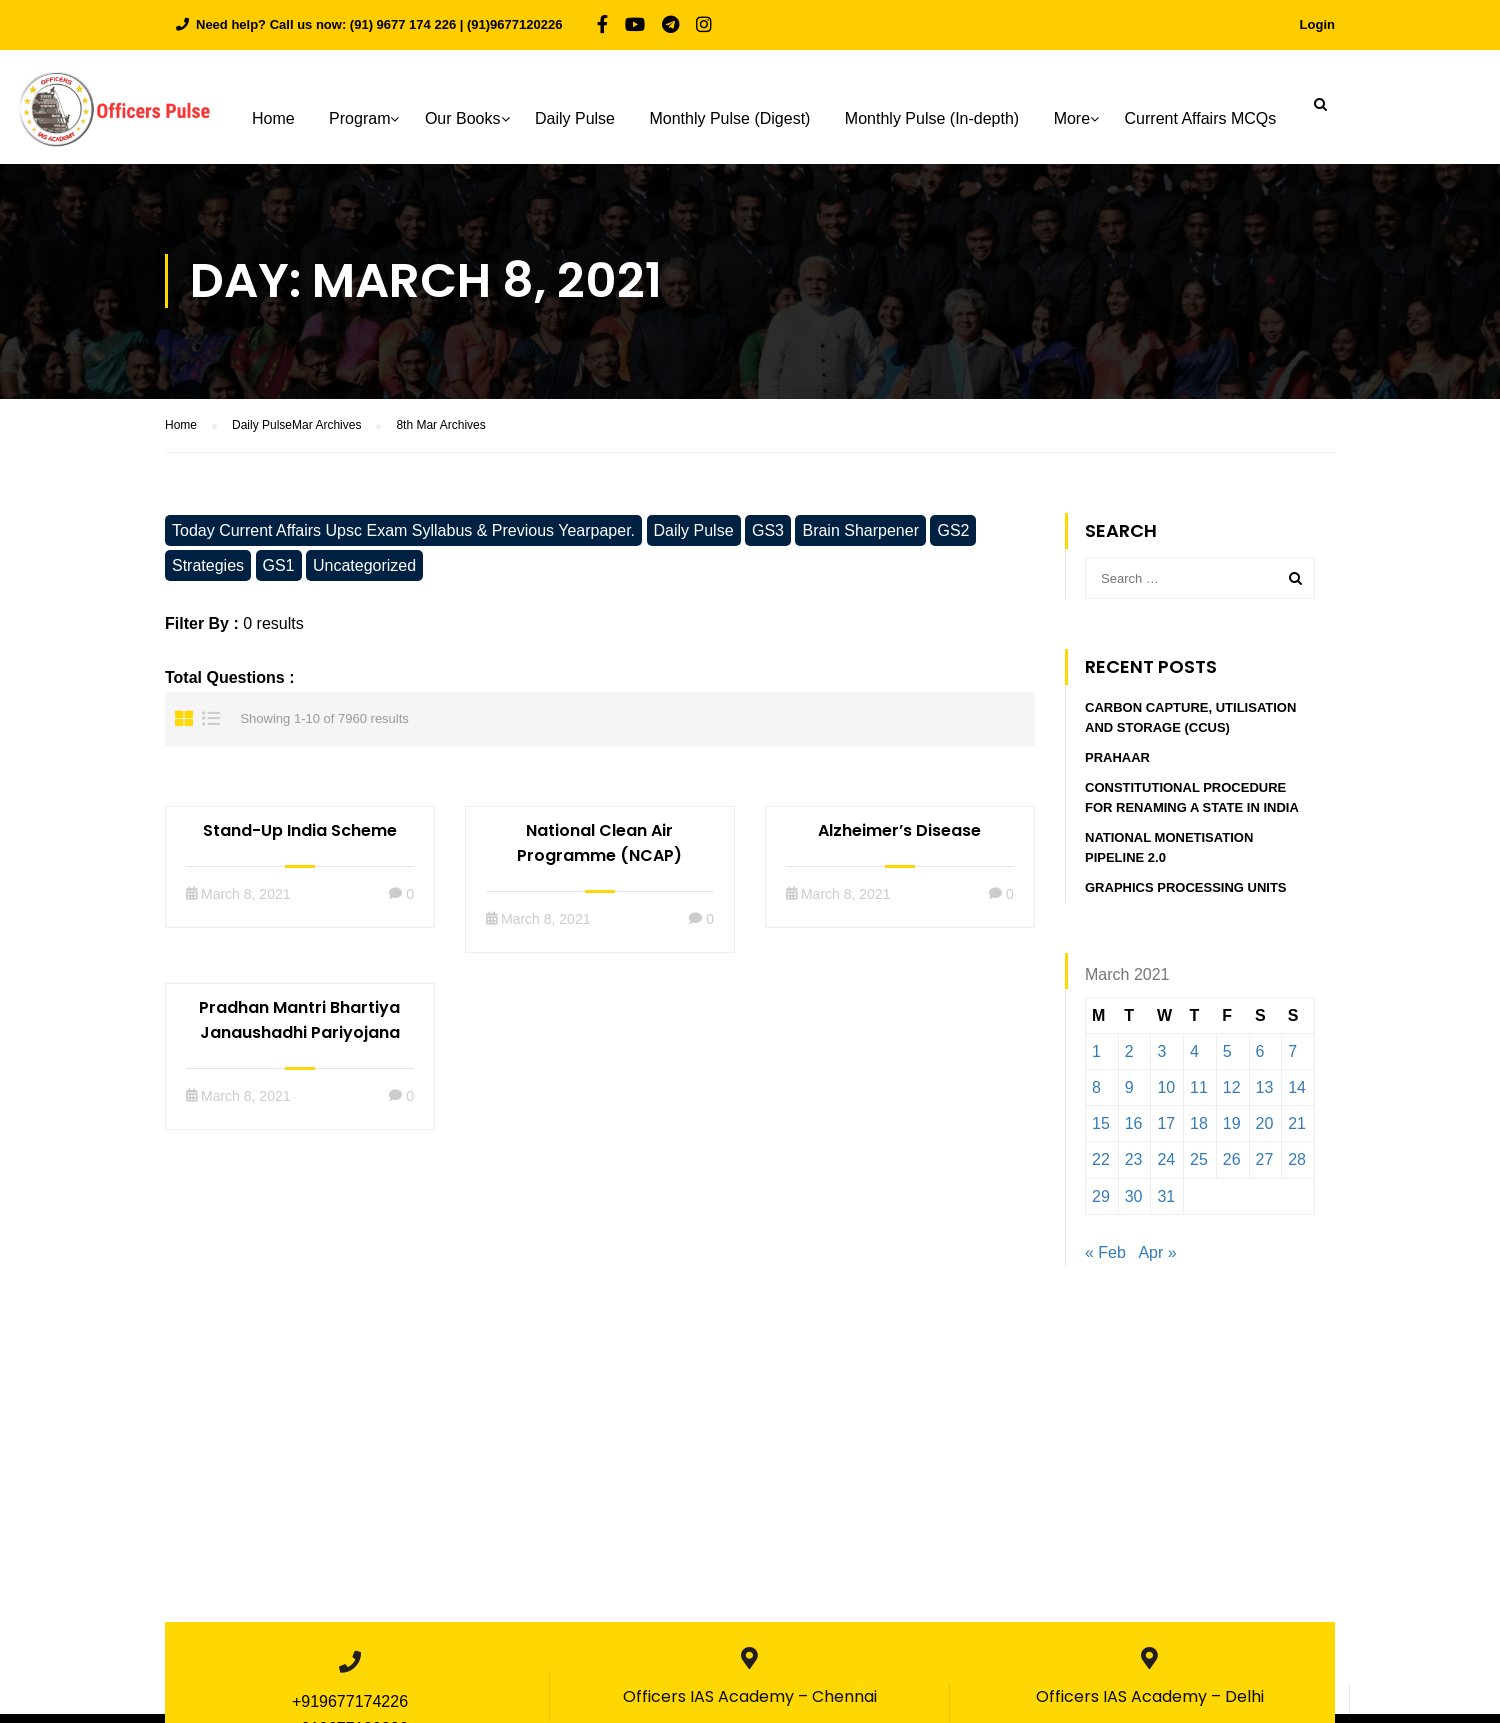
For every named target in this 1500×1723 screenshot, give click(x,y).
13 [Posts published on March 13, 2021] (1265, 1096)
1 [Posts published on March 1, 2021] (1096, 1060)
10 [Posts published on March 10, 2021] (1166, 1096)
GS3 (768, 539)
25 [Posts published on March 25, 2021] (1199, 1169)
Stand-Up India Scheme (300, 839)
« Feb (1105, 1261)
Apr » (1157, 1261)
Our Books (466, 118)
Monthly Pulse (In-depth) (935, 118)
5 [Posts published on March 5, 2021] (1227, 1060)
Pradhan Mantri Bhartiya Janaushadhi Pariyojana (299, 1029)
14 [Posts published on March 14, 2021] (1297, 1096)
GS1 (279, 574)
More (1074, 118)
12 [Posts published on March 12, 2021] (1232, 1096)
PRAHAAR (1117, 767)
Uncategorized (364, 574)
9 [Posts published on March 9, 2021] (1129, 1096)
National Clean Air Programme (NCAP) (599, 852)
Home (276, 118)
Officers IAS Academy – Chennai (750, 1705)
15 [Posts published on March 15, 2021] (1101, 1133)
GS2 (953, 539)
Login (1317, 24)
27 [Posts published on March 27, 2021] (1265, 1169)
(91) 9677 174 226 (403, 24)
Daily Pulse (578, 118)
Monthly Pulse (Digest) (732, 118)
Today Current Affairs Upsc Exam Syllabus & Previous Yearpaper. (403, 539)
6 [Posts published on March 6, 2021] (1260, 1060)
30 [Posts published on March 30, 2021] (1134, 1205)
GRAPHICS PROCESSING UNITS (1187, 897)
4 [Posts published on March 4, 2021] (1194, 1060)
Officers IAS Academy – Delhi (1150, 1705)
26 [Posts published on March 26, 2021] (1232, 1169)
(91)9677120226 (514, 24)
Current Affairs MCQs (1203, 118)
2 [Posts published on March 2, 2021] (1129, 1060)
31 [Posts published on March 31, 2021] (1166, 1205)
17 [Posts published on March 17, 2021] (1166, 1133)
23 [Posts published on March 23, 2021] (1134, 1169)
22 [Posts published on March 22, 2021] (1101, 1169)
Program (362, 118)
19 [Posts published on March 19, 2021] (1232, 1133)
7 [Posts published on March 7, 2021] (1292, 1060)
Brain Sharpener (860, 539)
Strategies (208, 574)
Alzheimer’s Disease (899, 839)
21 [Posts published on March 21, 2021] (1297, 1133)
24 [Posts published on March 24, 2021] (1166, 1169)
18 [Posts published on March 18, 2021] (1199, 1133)
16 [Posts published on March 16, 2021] (1134, 1133)
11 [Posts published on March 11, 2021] (1199, 1096)
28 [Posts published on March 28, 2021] (1297, 1169)
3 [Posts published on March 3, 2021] (1161, 1060)
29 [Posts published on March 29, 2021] (1101, 1205)
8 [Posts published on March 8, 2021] (1096, 1096)
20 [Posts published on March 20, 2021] (1265, 1133)
